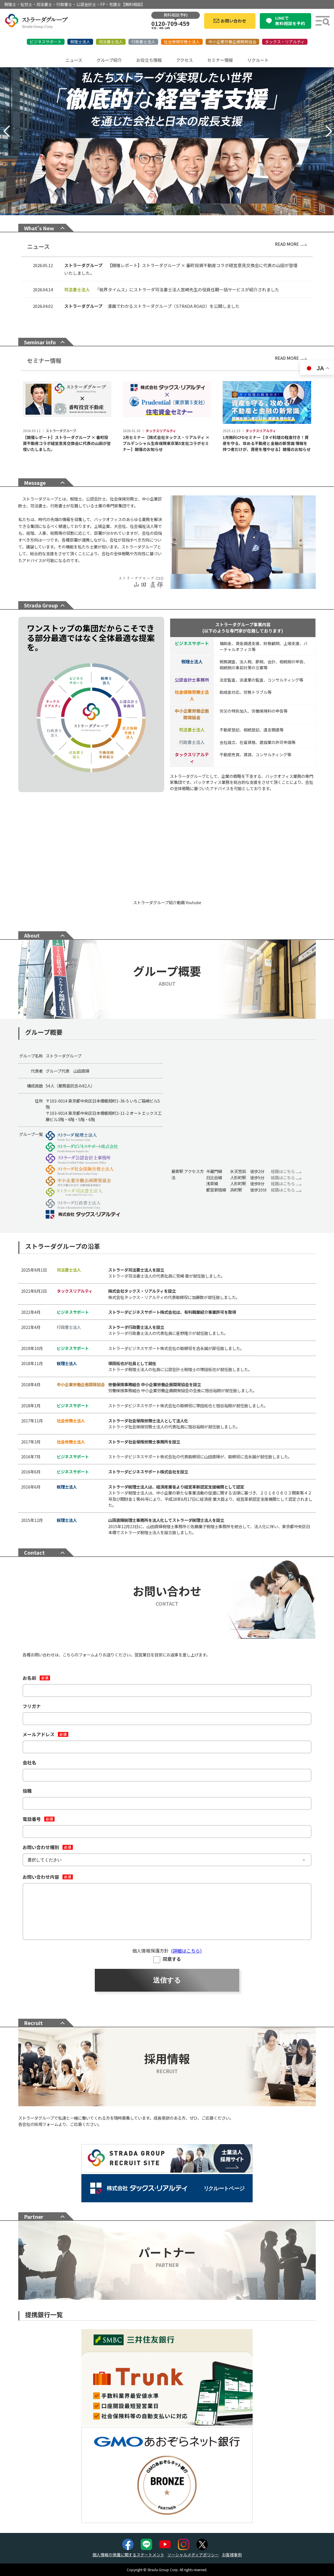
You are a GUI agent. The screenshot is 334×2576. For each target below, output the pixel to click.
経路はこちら (286, 1171)
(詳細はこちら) (186, 1950)
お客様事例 (232, 2554)
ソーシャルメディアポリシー (193, 2554)
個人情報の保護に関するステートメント (128, 2554)
